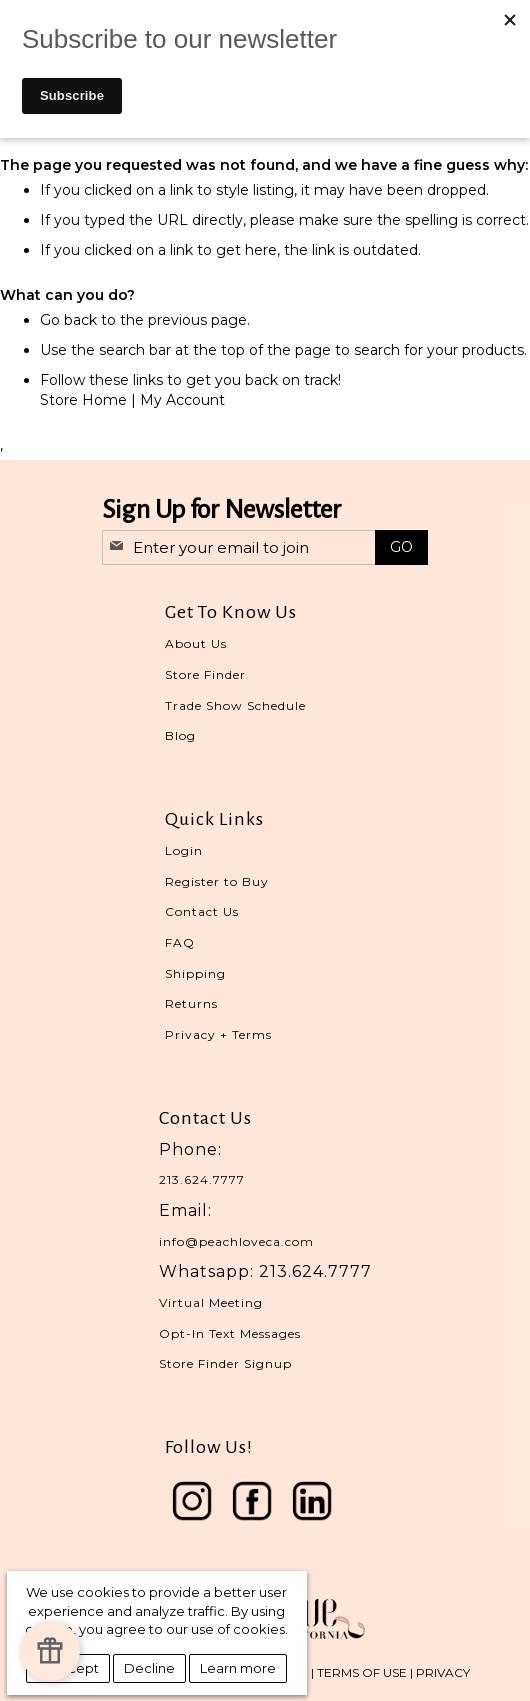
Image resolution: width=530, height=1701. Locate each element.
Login (184, 850)
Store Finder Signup (225, 1363)
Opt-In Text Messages (230, 1333)
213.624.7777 (202, 1179)
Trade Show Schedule (235, 705)
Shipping (195, 973)
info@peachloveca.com (236, 1241)
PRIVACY (443, 1672)
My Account (182, 400)
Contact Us (202, 911)
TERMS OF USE (362, 1672)
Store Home (83, 400)
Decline (149, 1668)
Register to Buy (217, 881)
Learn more (238, 1668)
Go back (68, 320)
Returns (191, 1003)
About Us (196, 643)
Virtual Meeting (211, 1302)
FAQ (180, 942)
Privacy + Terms (218, 1034)
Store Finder (205, 674)
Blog (180, 735)
